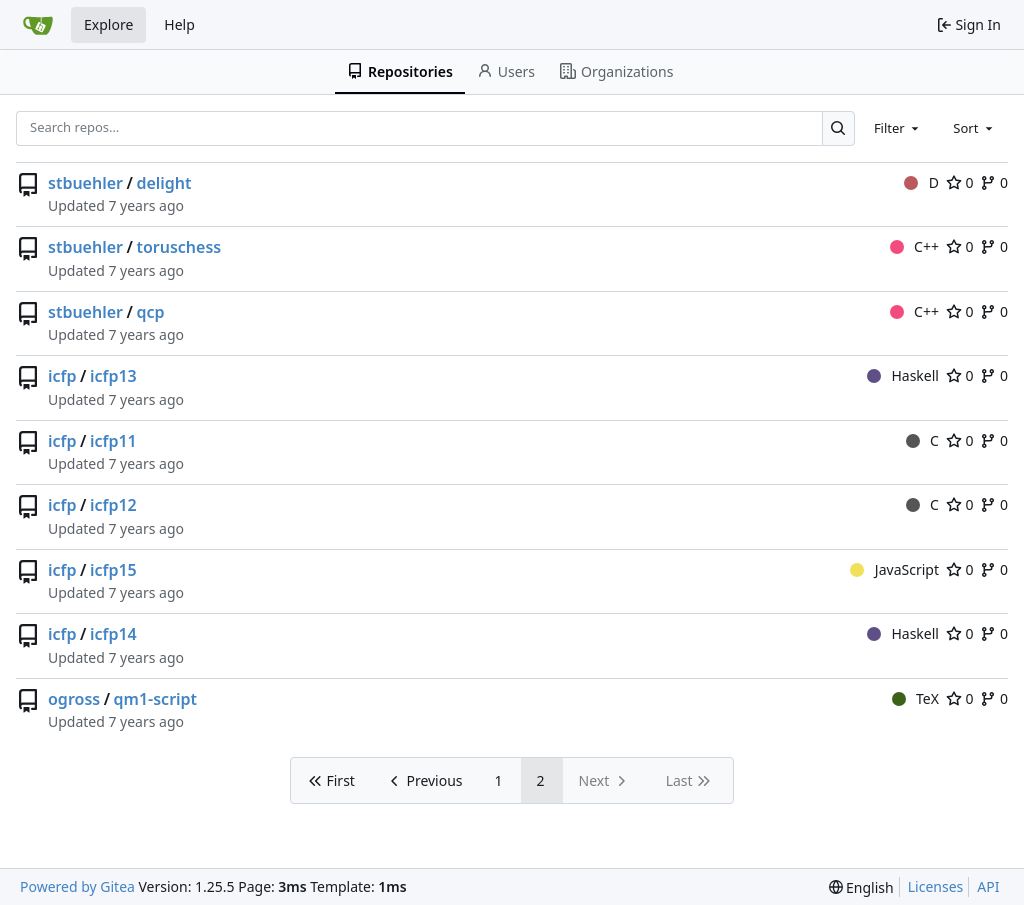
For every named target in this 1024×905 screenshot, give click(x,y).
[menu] (861, 887)
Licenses (936, 886)
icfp (62, 376)
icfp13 (113, 376)
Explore (108, 24)
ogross (74, 699)
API (988, 886)
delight (163, 183)
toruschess (178, 247)
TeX (915, 698)
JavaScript (894, 569)
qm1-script (156, 699)
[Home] (38, 25)
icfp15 (113, 570)
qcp (150, 312)
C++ (914, 246)
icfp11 (113, 441)
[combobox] (898, 128)
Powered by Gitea (77, 886)
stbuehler (85, 183)
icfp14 (113, 634)
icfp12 (113, 505)
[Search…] (838, 128)
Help (179, 24)
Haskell (903, 375)
